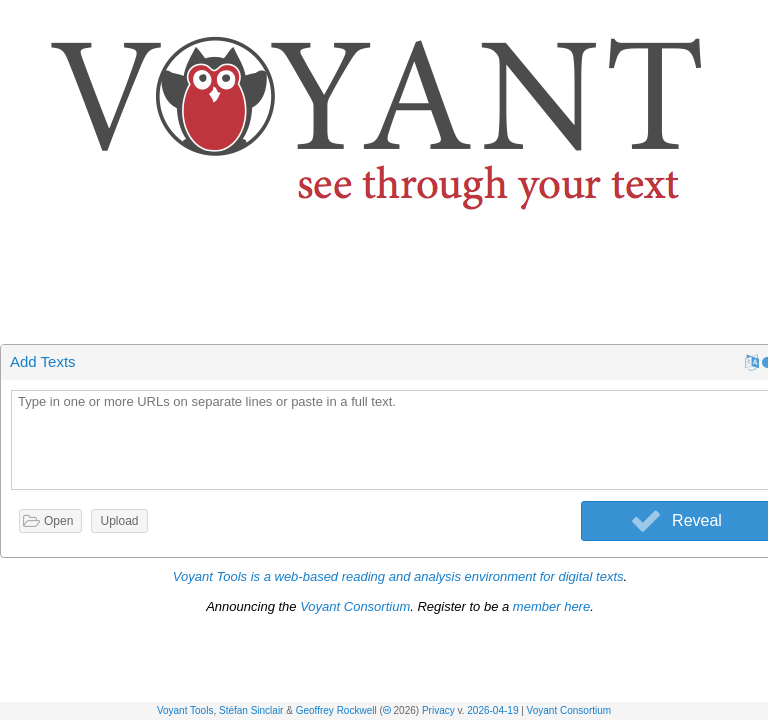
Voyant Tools (185, 710)
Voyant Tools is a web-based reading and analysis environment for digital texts (398, 576)
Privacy (438, 710)
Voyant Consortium (569, 710)
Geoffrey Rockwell (336, 710)
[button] (754, 18)
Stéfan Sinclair (251, 710)
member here (551, 606)
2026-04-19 (492, 710)
